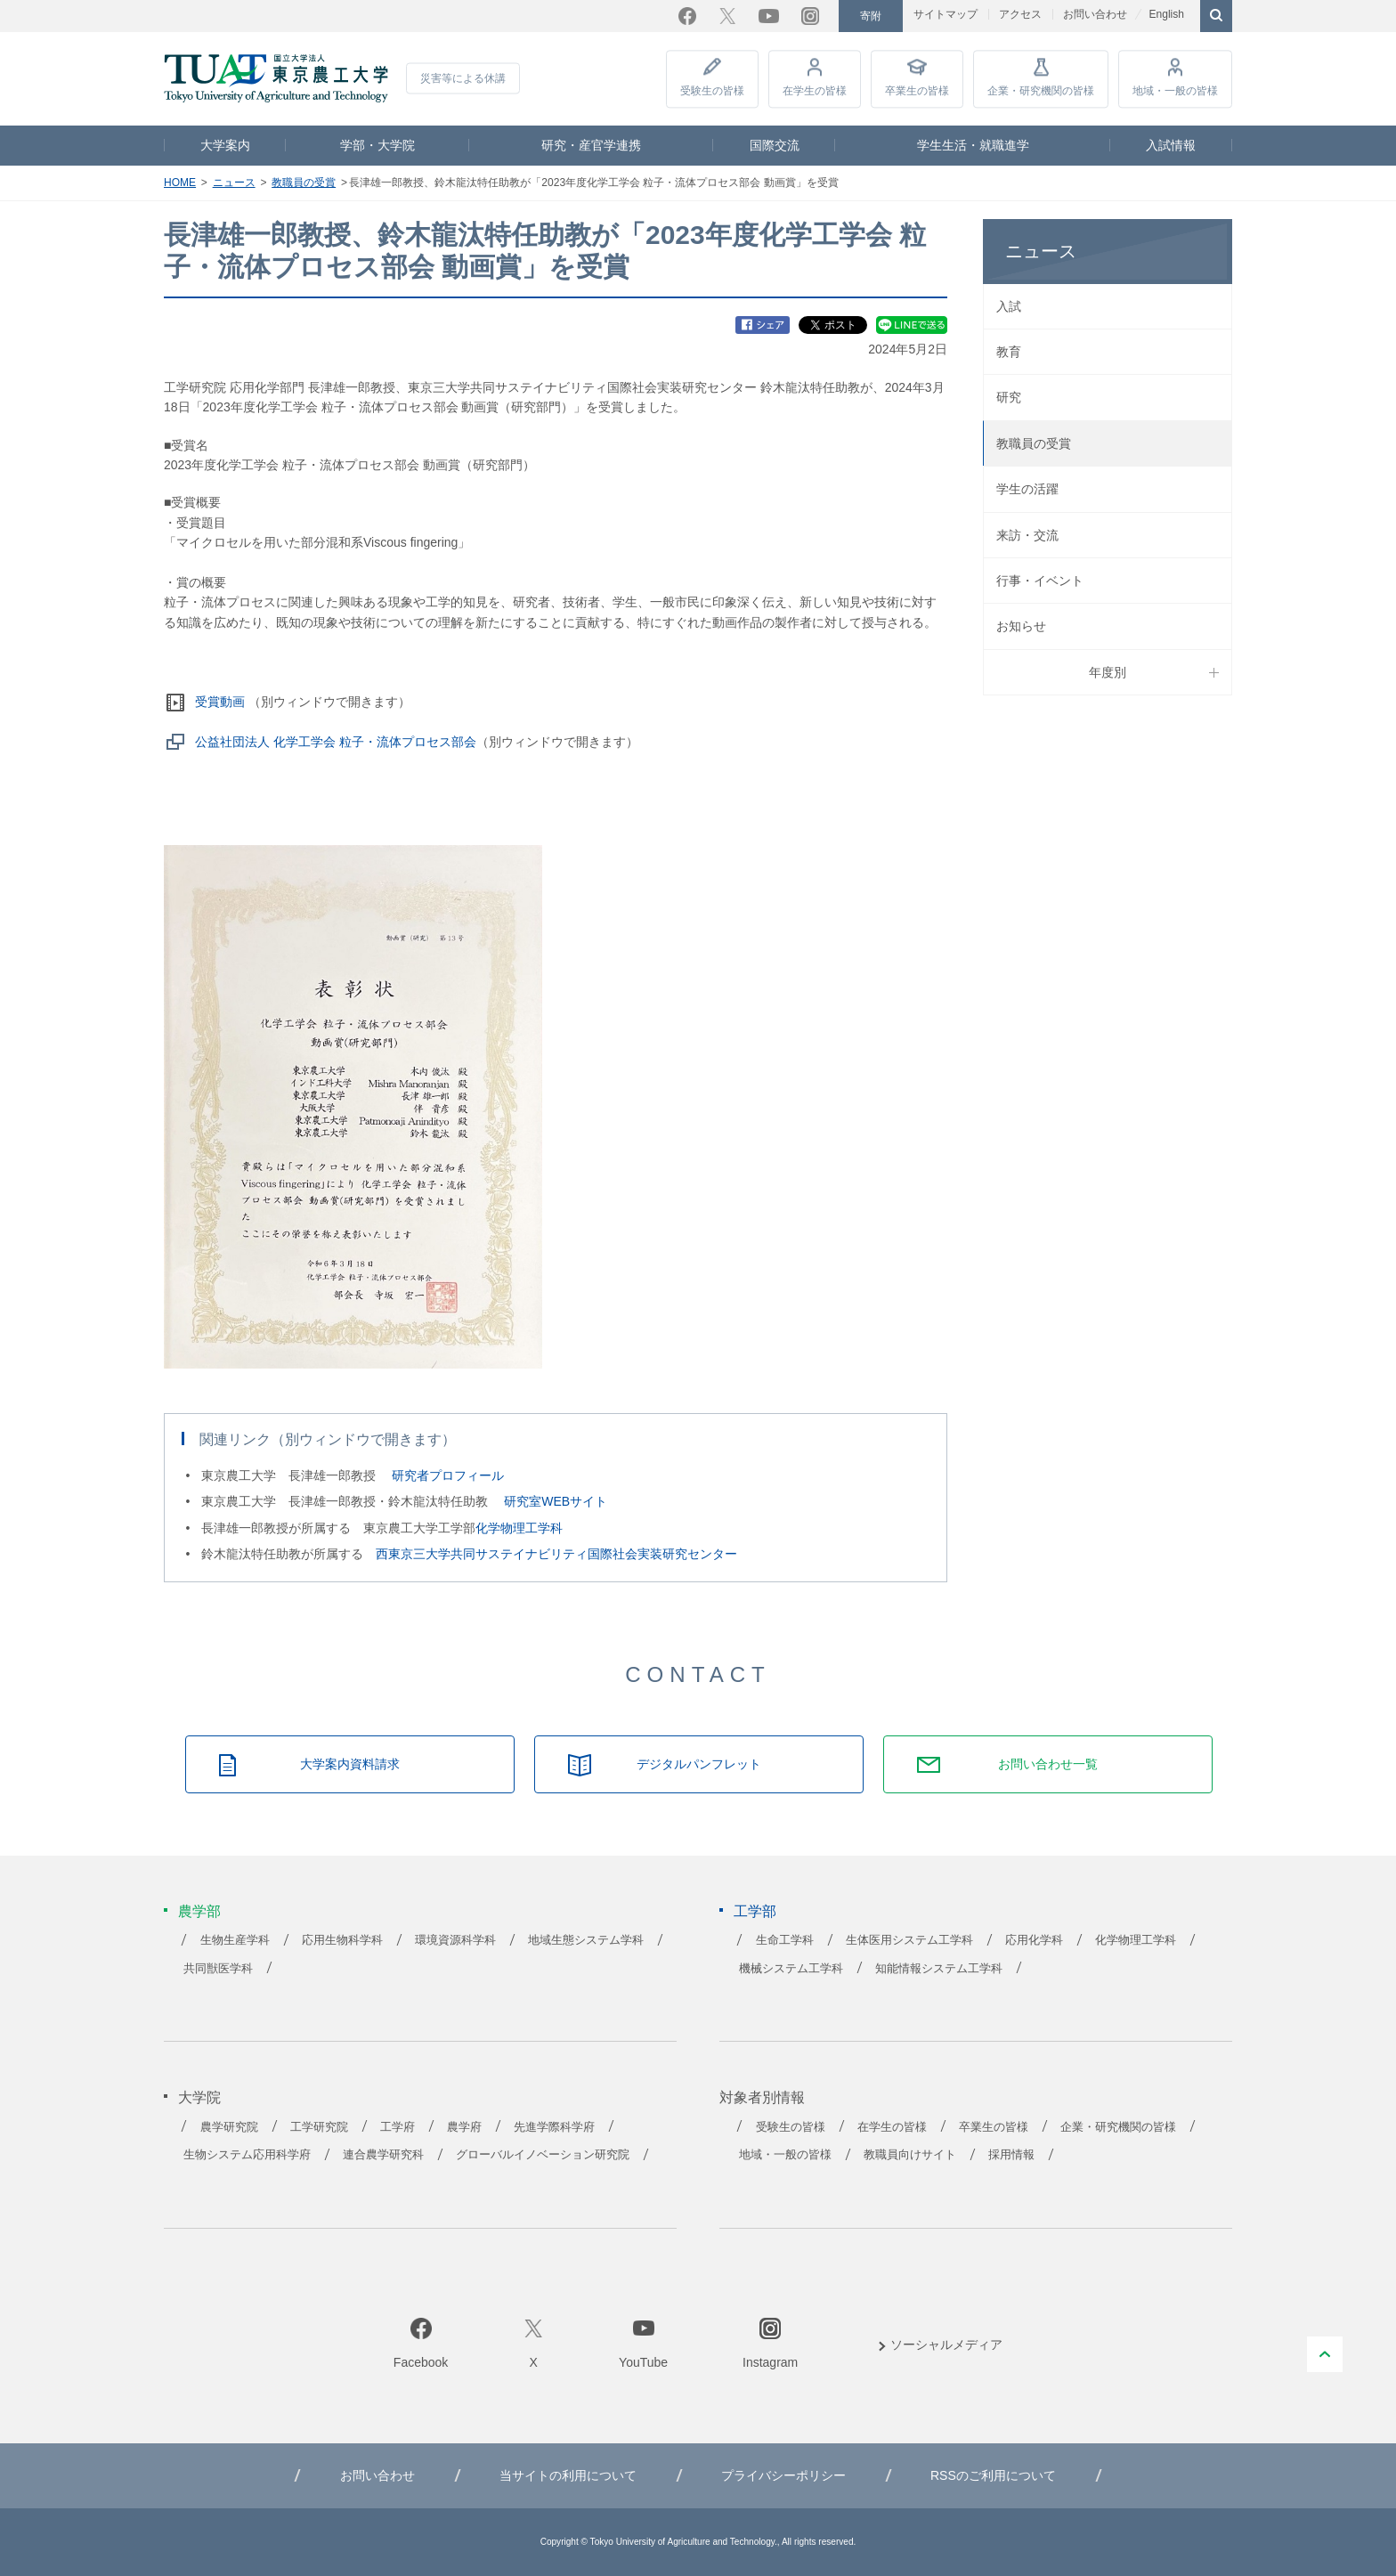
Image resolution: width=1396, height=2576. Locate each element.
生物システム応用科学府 (247, 2155)
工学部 (755, 1911)
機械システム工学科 (791, 1968)
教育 (1008, 352)
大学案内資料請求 (350, 1764)
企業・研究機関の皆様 (1040, 91)
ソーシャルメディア (946, 2344)
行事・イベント (1040, 580)
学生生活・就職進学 (973, 145)
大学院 (199, 2097)
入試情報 (1171, 145)
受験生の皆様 (712, 91)
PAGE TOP (1325, 2354)
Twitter (727, 16)
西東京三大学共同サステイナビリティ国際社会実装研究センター (556, 1554)
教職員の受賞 (304, 182)
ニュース (234, 182)
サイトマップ (945, 14)
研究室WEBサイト (555, 1501)
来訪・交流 (1027, 535)
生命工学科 (785, 1940)
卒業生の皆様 (917, 91)
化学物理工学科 (519, 1528)
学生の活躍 (1027, 489)
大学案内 (225, 145)
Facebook (687, 16)
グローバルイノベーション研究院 (542, 2155)
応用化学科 (1034, 1940)
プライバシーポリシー (783, 2475)
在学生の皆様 (815, 91)
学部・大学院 (377, 145)
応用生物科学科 (342, 1940)
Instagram (810, 16)
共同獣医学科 (218, 1968)
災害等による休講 (463, 78)
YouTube (769, 16)
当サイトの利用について (568, 2475)
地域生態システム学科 (586, 1940)
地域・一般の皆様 (1175, 91)
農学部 (199, 1911)
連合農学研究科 (383, 2155)
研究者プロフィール (448, 1475)
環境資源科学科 (455, 1940)
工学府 (397, 2127)
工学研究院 (319, 2127)
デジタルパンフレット (699, 1764)
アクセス (1020, 14)
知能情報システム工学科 (938, 1968)
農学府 (464, 2127)
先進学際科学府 (554, 2127)
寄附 (870, 16)
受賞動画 (220, 702)
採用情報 (1011, 2155)
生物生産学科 (235, 1940)
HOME (180, 182)
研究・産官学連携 (591, 145)
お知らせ (1021, 626)
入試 (1008, 306)
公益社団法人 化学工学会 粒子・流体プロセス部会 (335, 742)
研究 (1008, 397)
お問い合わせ (1095, 14)
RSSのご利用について (993, 2475)
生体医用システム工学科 (909, 1940)
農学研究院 (229, 2127)
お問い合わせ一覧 (1048, 1764)
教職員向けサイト (910, 2155)
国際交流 (774, 145)
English (1165, 14)
